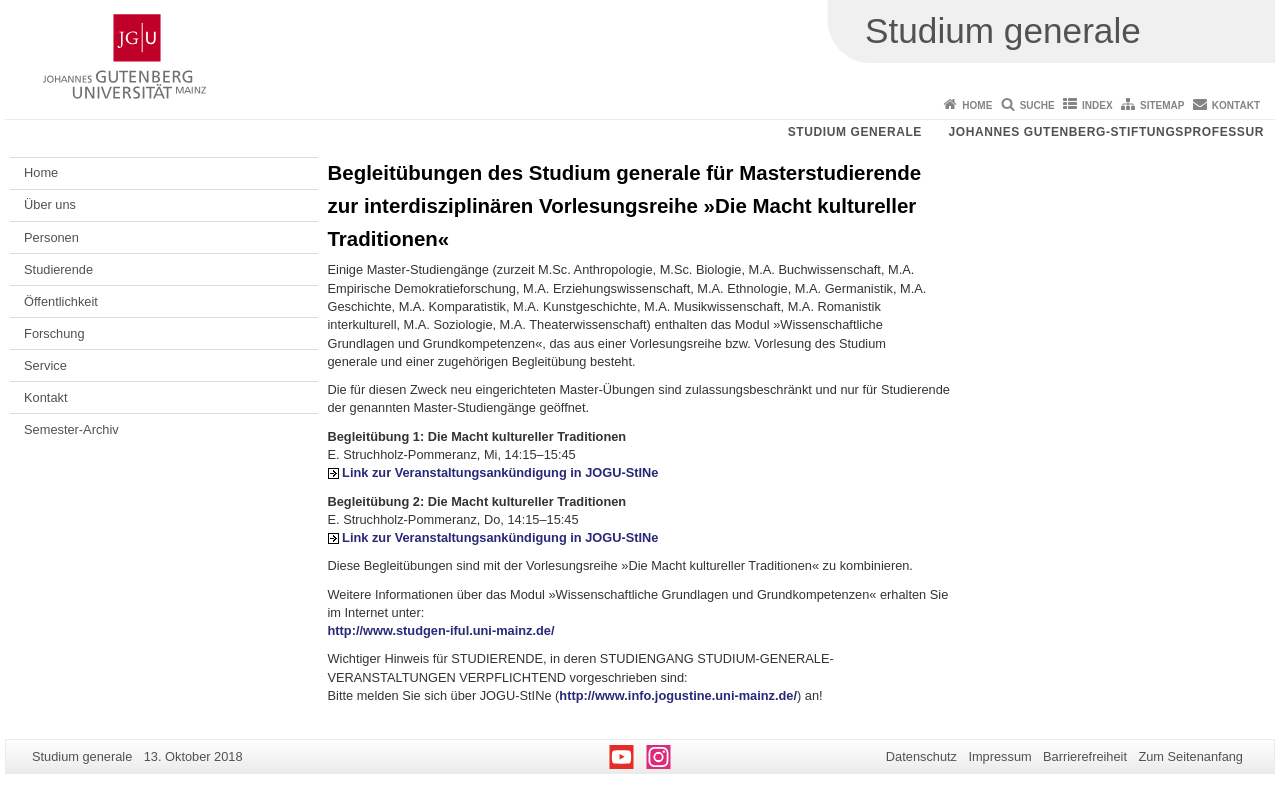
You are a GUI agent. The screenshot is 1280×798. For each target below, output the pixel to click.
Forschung (54, 333)
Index (1097, 105)
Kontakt (1236, 105)
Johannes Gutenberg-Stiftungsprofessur (1106, 132)
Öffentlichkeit (61, 301)
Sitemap (1162, 105)
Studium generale (855, 132)
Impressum (999, 756)
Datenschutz (921, 756)
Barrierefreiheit (1085, 756)
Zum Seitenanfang (1190, 756)
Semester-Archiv (71, 429)
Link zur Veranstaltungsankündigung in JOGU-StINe (500, 472)
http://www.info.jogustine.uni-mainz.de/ (678, 695)
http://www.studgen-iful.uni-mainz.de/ (441, 630)
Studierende (58, 269)
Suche (1037, 105)
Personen (51, 237)
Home (977, 105)
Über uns (50, 204)
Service (45, 365)
